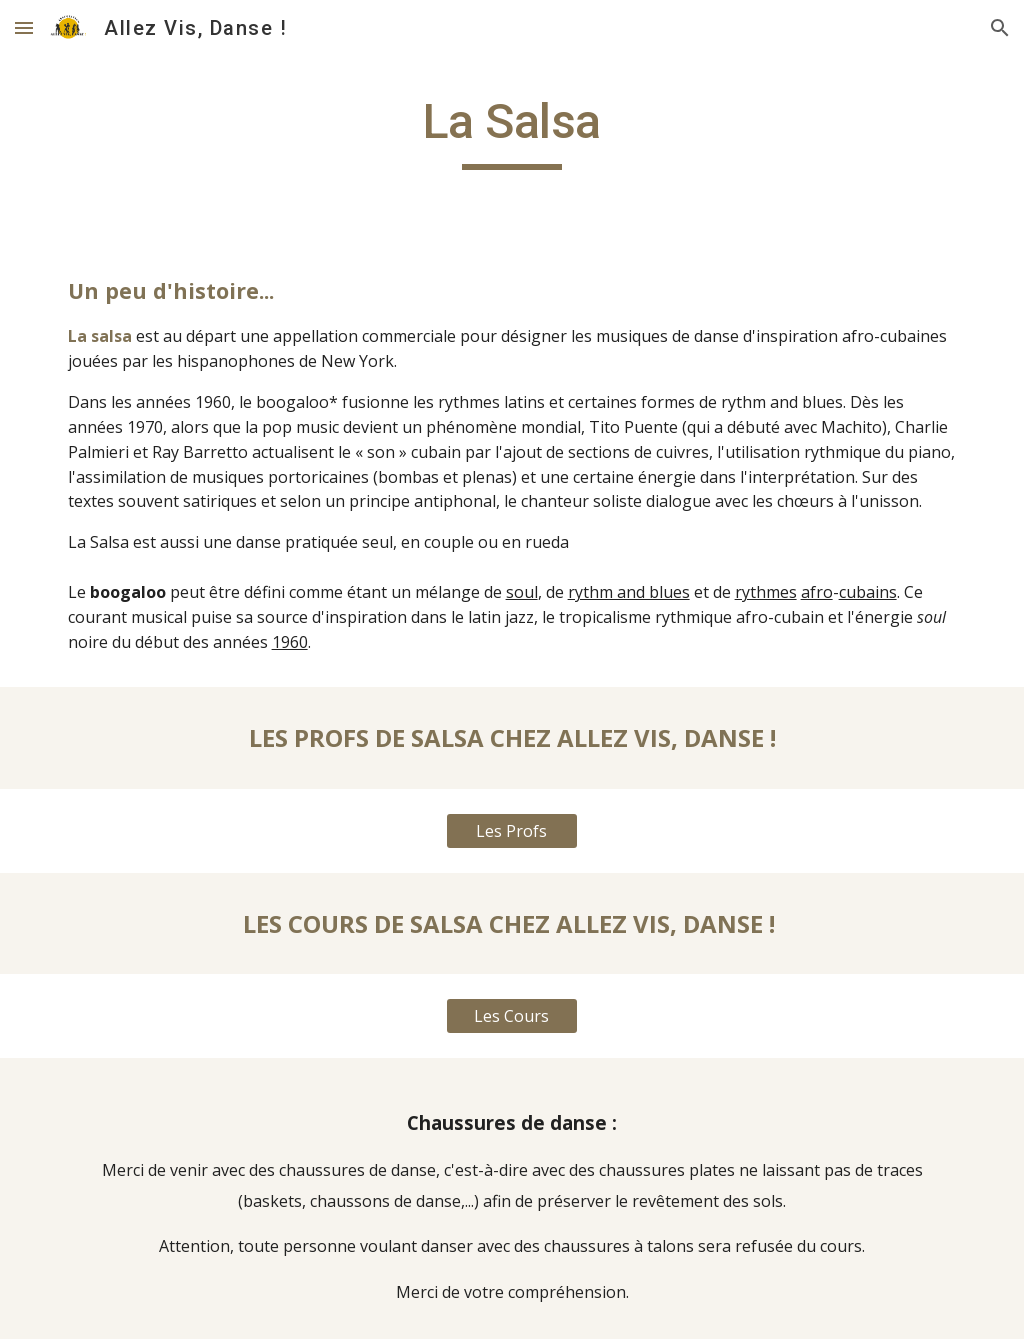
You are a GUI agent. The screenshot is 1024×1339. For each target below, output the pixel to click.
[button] (24, 27)
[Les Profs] (511, 831)
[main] (511, 131)
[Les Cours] (511, 1016)
